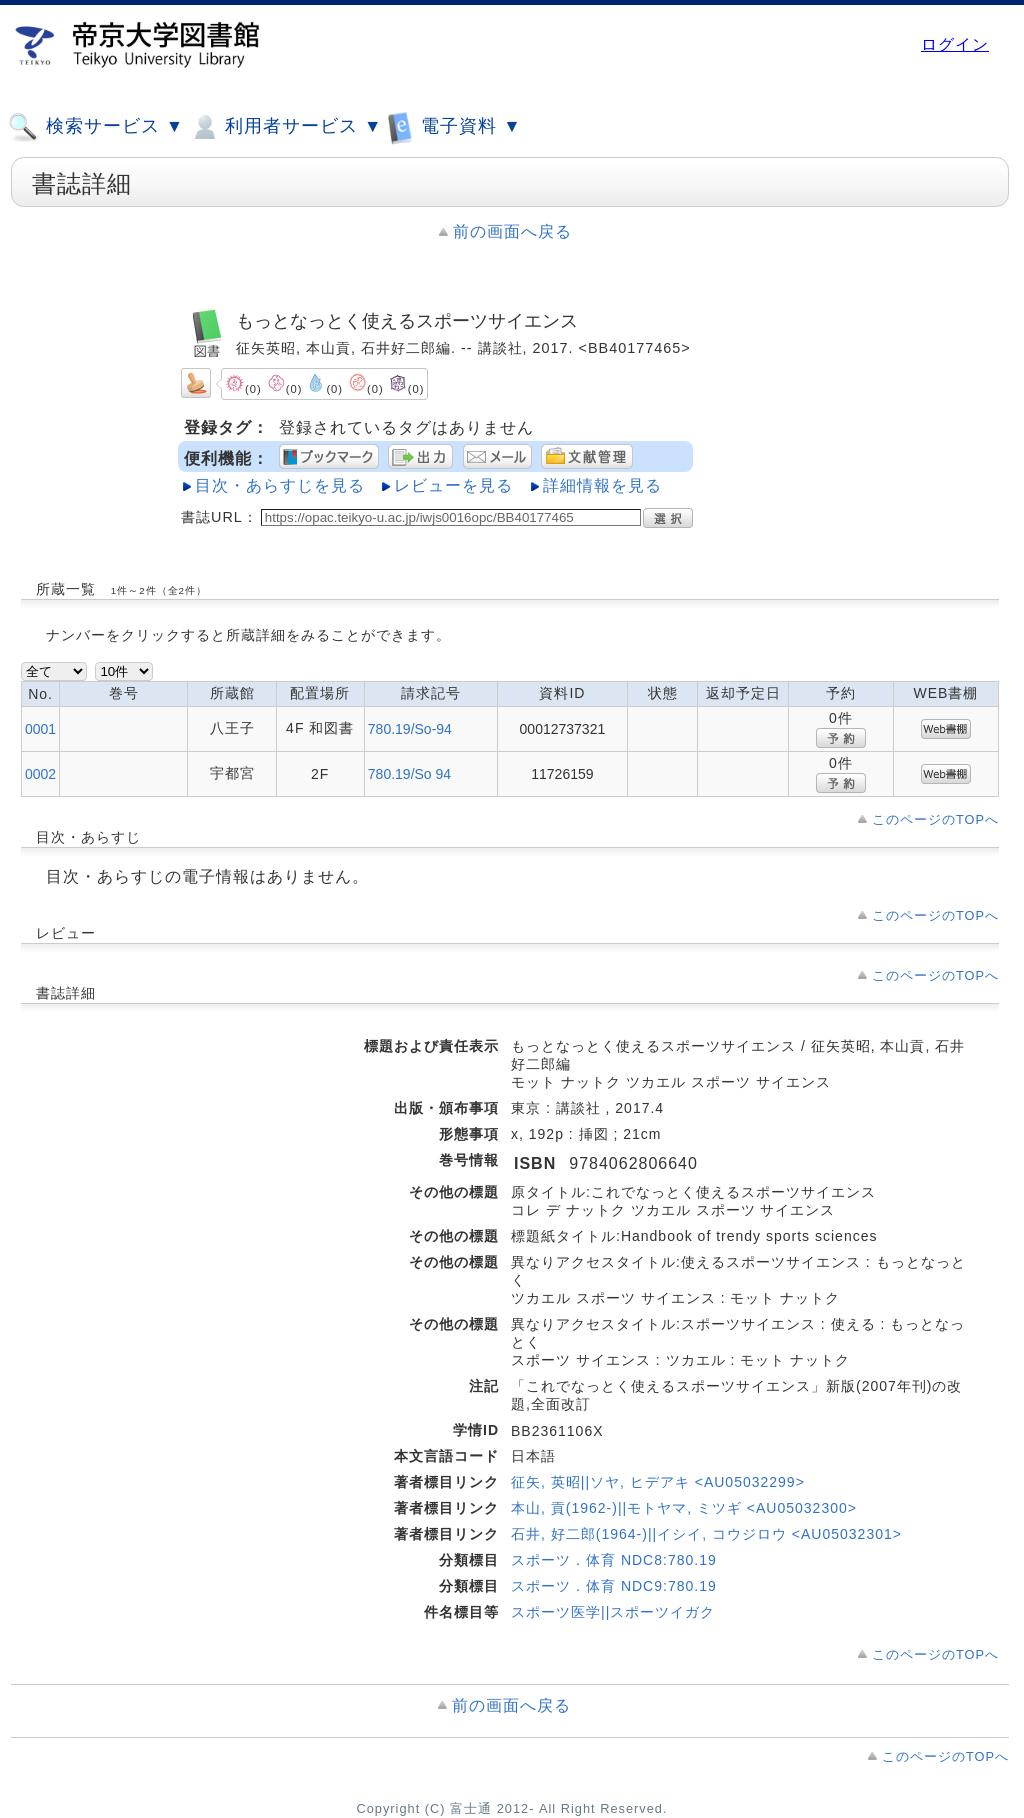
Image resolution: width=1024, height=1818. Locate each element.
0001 (40, 729)
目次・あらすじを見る (280, 485)
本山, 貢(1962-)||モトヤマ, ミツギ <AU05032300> (684, 1508)
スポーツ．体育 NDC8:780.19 (614, 1560)
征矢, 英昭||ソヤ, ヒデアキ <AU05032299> (658, 1482)
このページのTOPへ (935, 819)
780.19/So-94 (410, 729)
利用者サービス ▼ (285, 127)
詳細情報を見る (602, 485)
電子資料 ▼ (454, 126)
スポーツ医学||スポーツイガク (613, 1612)
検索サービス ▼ (96, 127)
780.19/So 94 (409, 774)
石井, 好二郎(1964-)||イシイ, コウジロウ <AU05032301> (706, 1534)
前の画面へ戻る (512, 231)
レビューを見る (453, 485)
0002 (40, 774)
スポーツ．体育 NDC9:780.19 (614, 1586)
